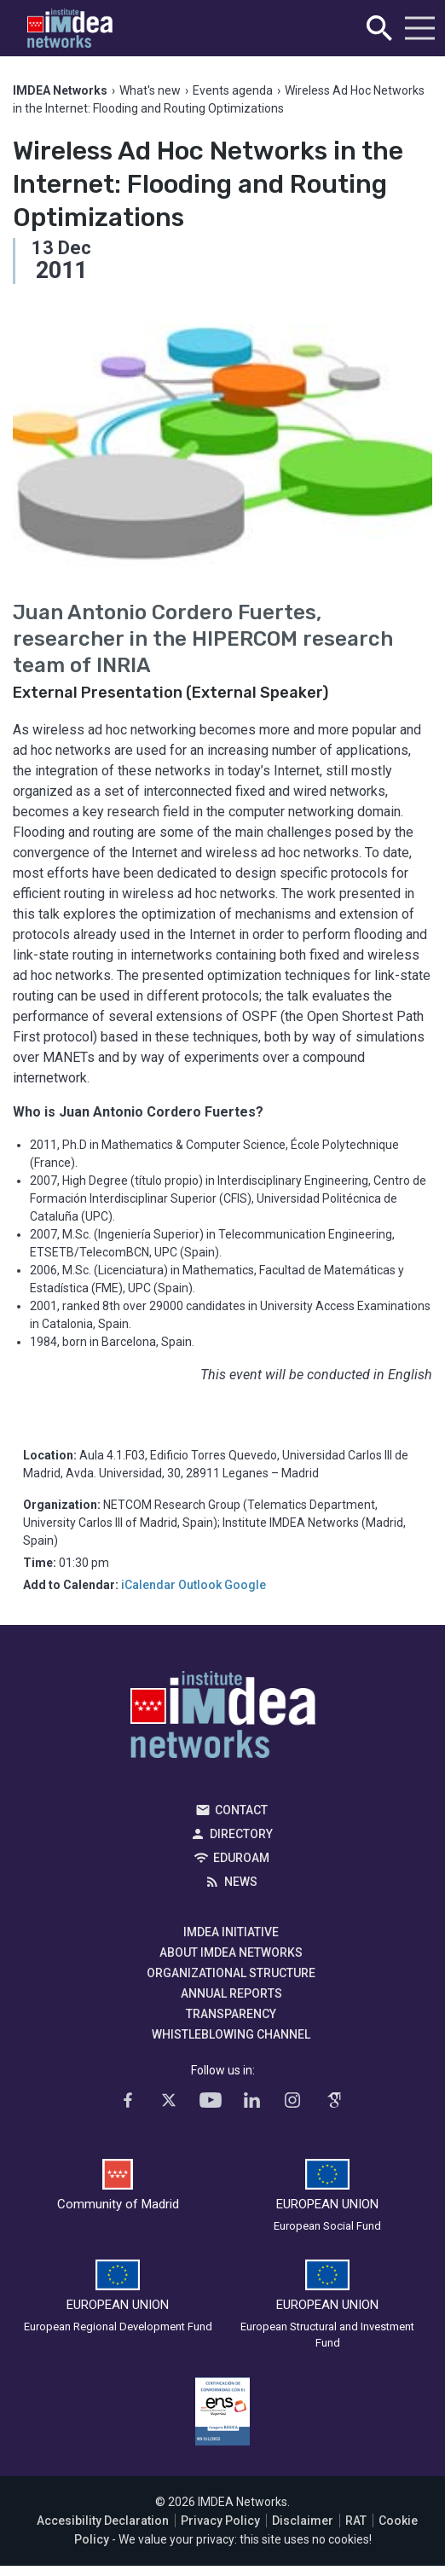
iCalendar (148, 1585)
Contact (241, 1810)
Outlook (200, 1585)
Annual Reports (231, 1993)
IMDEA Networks (222, 1719)
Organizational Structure (231, 1973)
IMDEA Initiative (231, 1932)
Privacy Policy (220, 2520)
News (240, 1881)
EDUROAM (241, 1858)
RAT (356, 2520)
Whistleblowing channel (231, 2034)
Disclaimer (302, 2520)
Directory (241, 1834)
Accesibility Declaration (103, 2520)
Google (245, 1585)
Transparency (231, 2014)
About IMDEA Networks (231, 1952)
